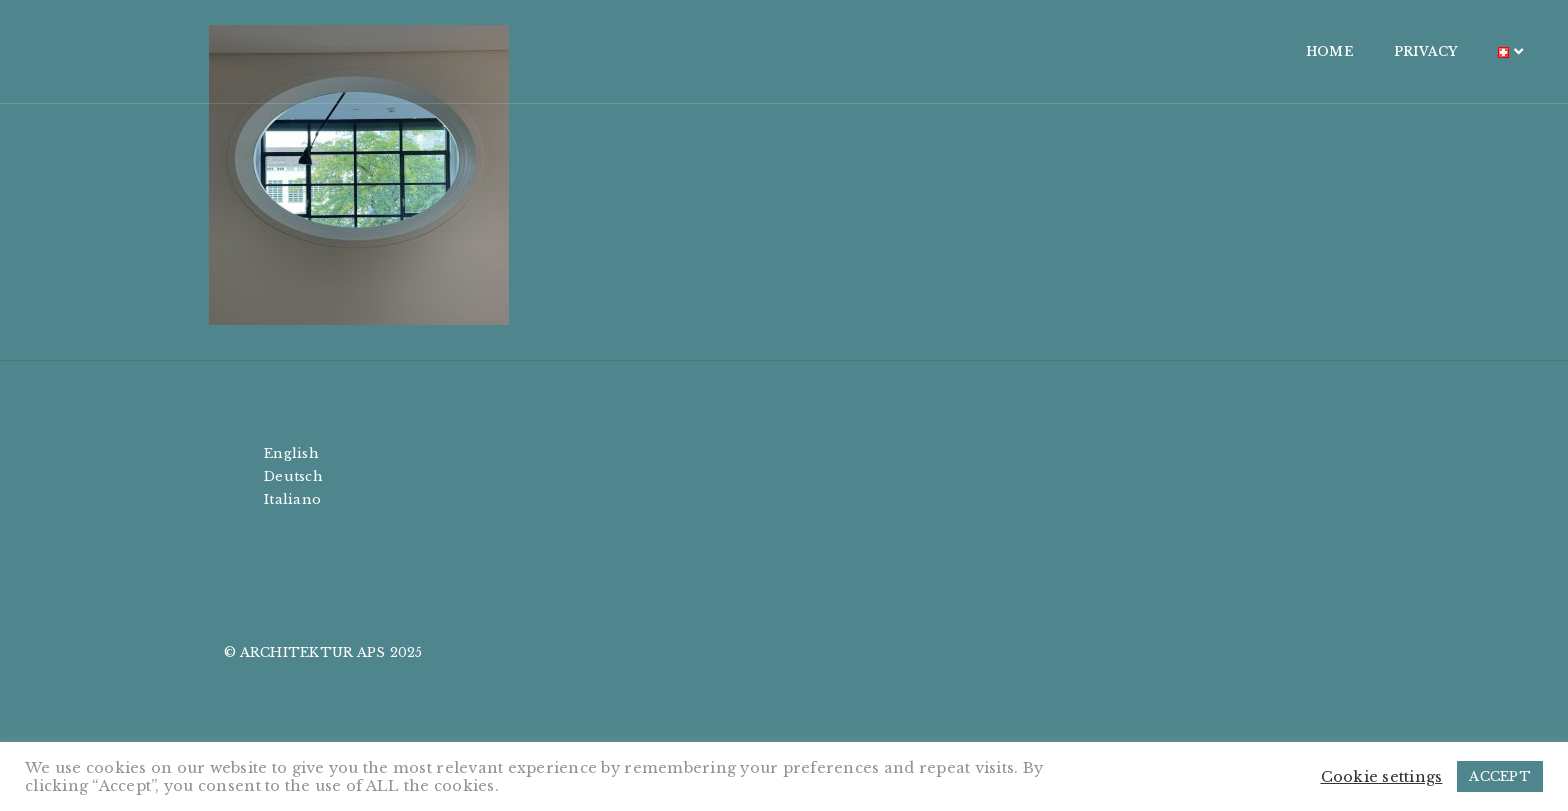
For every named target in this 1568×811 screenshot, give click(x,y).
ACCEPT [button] (1500, 776)
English (291, 453)
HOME (1131, 51)
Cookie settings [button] (1382, 777)
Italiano (292, 499)
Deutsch (293, 476)
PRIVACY (1227, 51)
